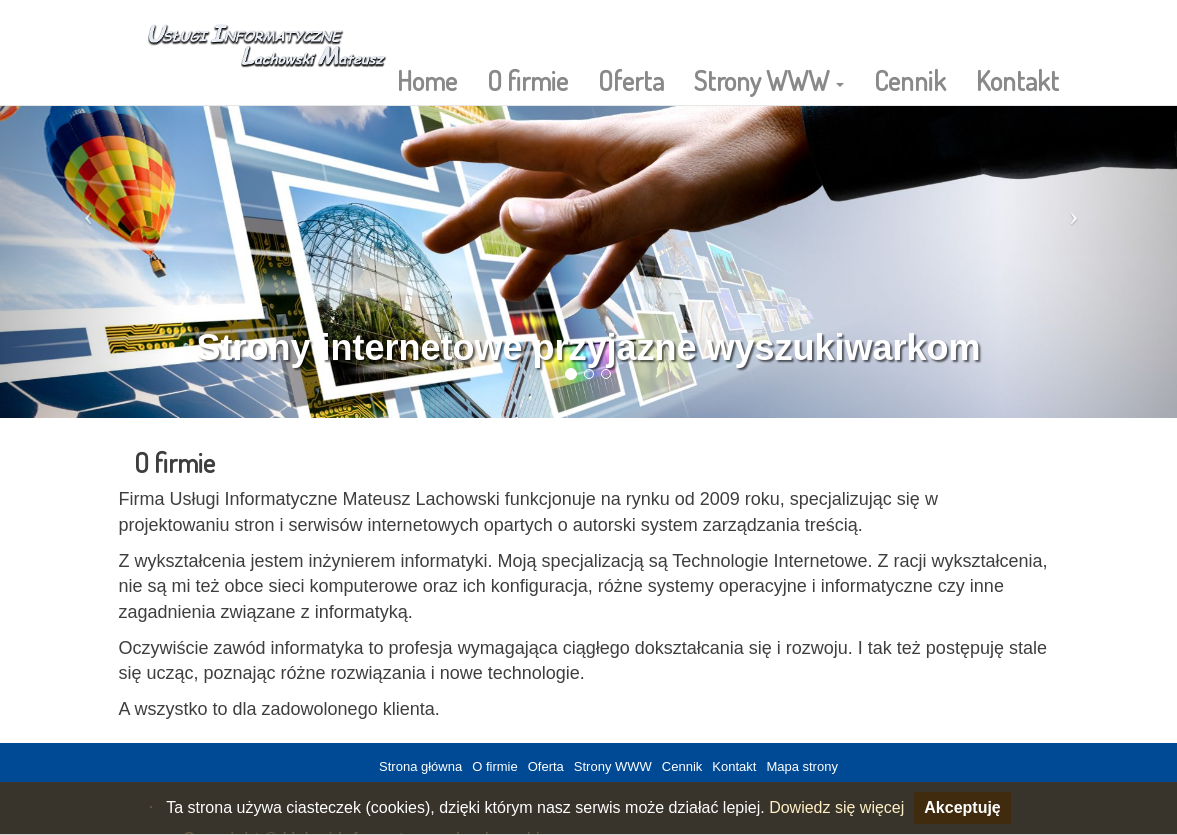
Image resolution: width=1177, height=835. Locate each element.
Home (427, 80)
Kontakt (1017, 80)
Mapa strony (802, 766)
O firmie (527, 80)
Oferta (631, 80)
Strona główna (420, 766)
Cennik (910, 80)
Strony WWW (769, 80)
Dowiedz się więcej (836, 807)
